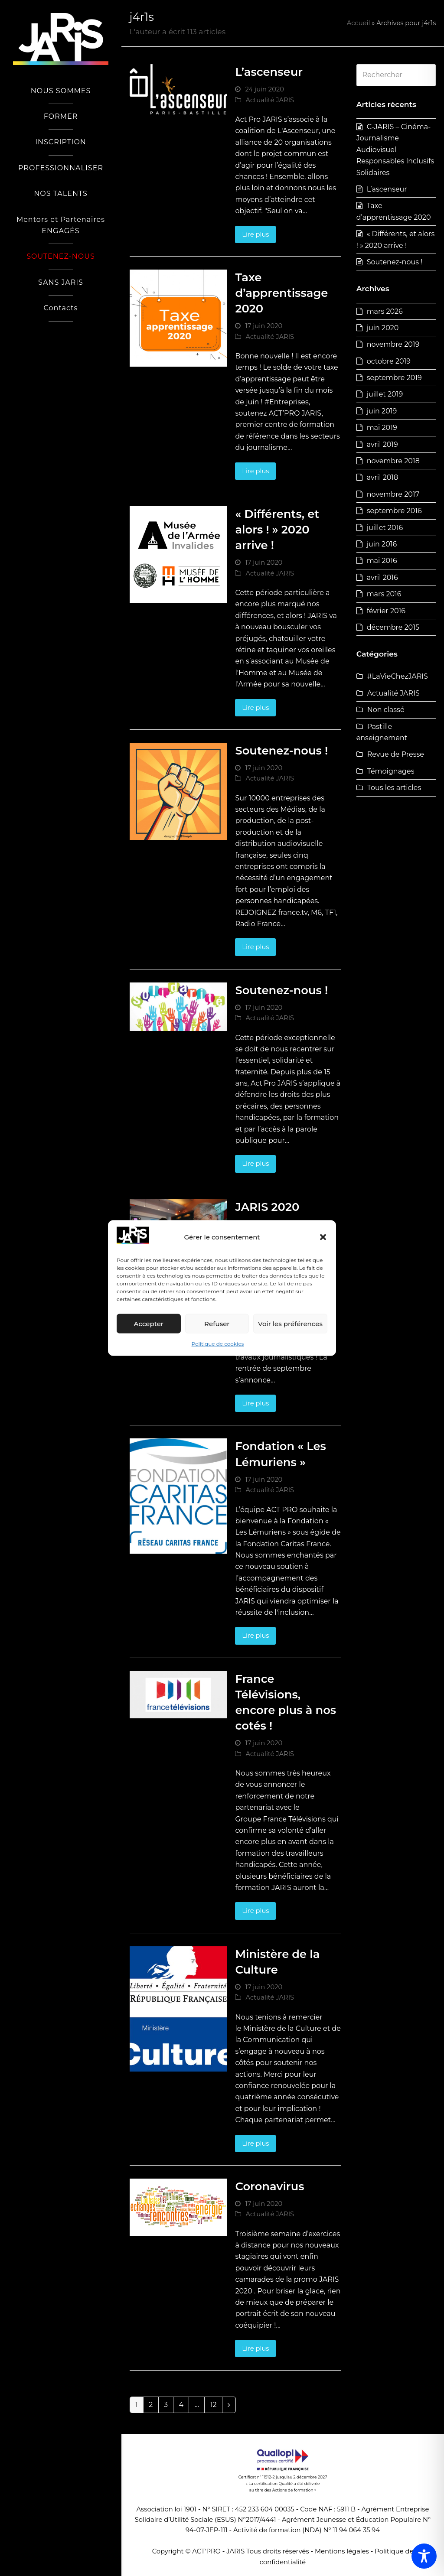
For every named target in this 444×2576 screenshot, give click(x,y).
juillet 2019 (385, 394)
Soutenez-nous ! (281, 750)
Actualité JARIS (269, 100)
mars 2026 (385, 311)
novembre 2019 (393, 344)
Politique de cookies (218, 1343)
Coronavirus (269, 2186)
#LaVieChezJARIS (397, 676)
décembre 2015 (393, 627)
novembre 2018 (393, 461)
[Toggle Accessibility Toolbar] (424, 2556)
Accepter (148, 1324)
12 (216, 2404)
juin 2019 (382, 411)
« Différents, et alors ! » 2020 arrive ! (277, 529)
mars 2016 (384, 594)
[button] (323, 1237)
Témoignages (391, 771)
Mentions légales (342, 2551)
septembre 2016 (394, 511)
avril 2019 (382, 444)
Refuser (216, 1324)
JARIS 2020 (267, 1206)
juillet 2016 (385, 528)
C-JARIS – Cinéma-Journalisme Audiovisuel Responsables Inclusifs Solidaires (395, 150)
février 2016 (386, 611)
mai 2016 (382, 560)
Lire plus (255, 234)
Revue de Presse (395, 754)
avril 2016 (382, 577)
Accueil (358, 23)
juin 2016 (382, 544)
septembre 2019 (394, 378)
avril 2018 (382, 477)
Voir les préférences (290, 1324)
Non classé (386, 710)
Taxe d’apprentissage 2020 (281, 292)
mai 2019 (382, 427)
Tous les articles (394, 788)
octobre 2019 (389, 361)
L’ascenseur (269, 71)
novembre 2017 (393, 494)
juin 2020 (383, 328)
